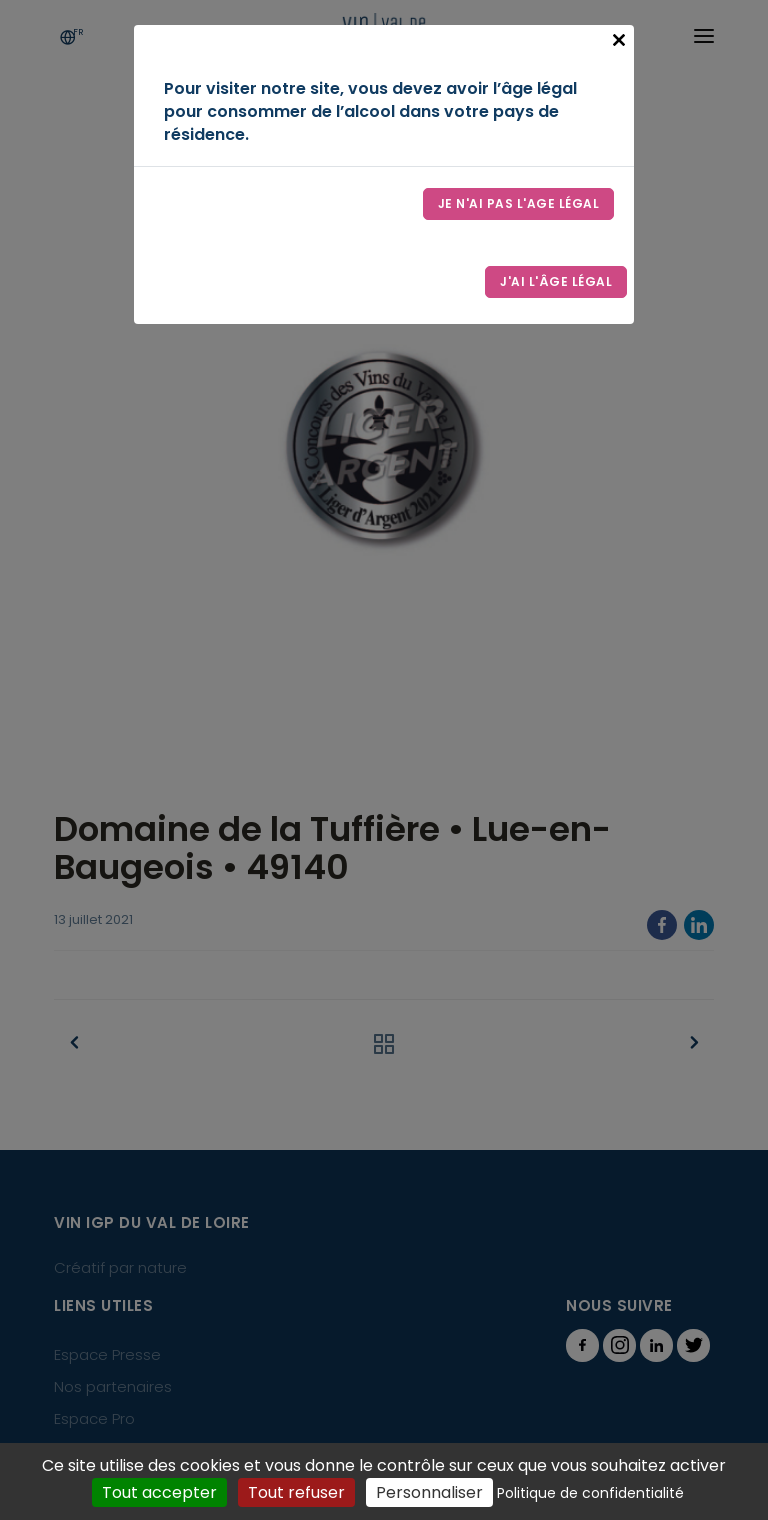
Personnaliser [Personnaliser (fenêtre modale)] (429, 1492)
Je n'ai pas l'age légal (519, 203)
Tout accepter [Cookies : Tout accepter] (159, 1492)
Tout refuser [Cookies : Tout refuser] (296, 1492)
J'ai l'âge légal (556, 281)
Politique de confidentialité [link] (590, 1493)
